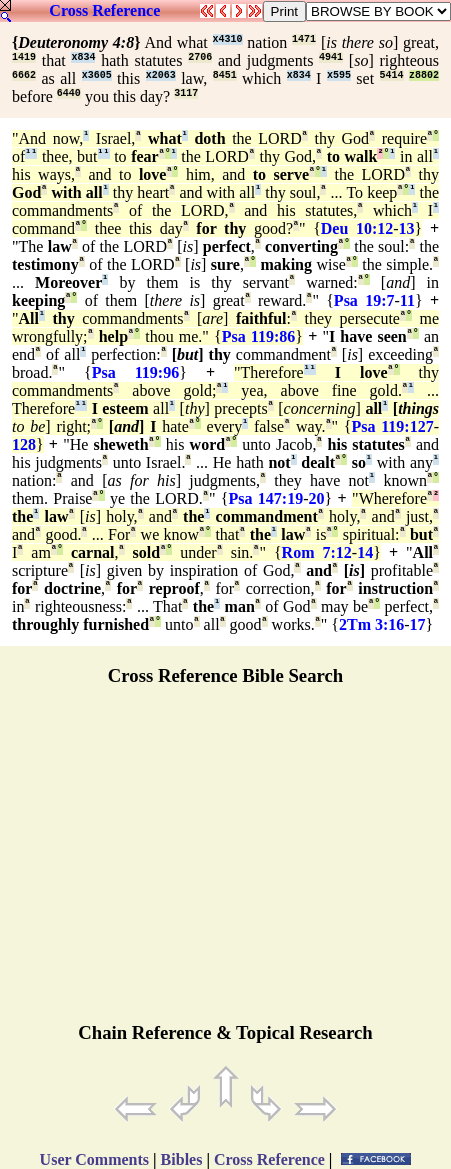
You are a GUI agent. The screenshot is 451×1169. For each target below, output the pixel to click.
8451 (225, 75)
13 (407, 228)
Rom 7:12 (317, 552)
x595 (339, 75)
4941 (331, 57)
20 (317, 498)
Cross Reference (104, 10)
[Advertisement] (226, 863)
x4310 (228, 39)
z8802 (424, 75)
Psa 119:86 (259, 336)
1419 (24, 57)
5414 (392, 75)
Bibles (182, 1159)
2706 (200, 57)
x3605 (97, 75)
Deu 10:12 (357, 228)
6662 (24, 75)
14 (365, 552)
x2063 (161, 75)
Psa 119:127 (393, 426)
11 (407, 300)
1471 (304, 39)
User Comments (94, 1159)
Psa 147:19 (265, 498)
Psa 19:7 (364, 300)
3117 (186, 93)
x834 (83, 57)
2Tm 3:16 (371, 624)
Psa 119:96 (135, 372)
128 (24, 444)
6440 (69, 93)
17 (418, 624)
